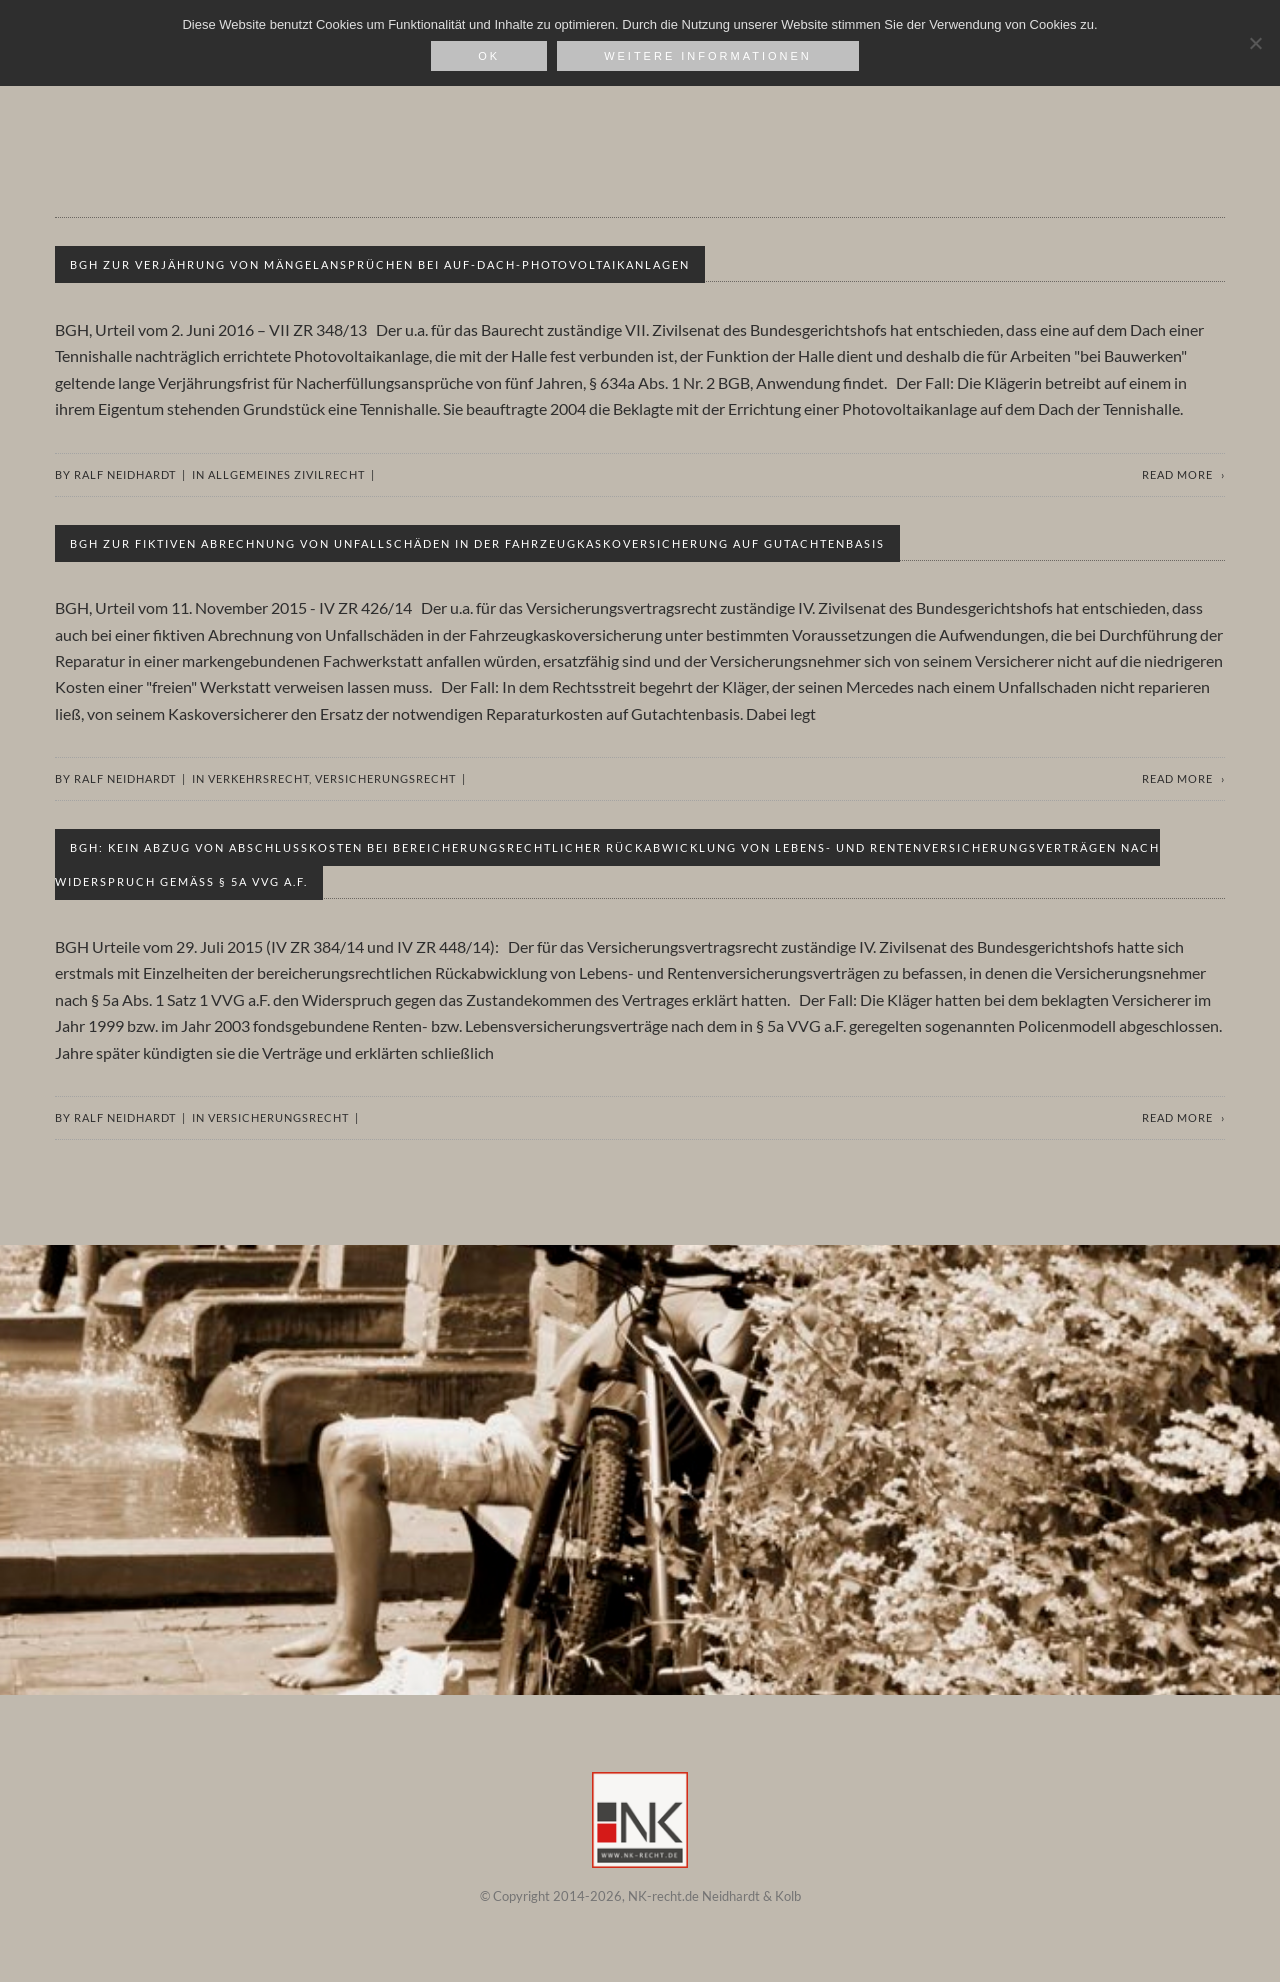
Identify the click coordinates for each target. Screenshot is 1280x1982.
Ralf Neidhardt (125, 474)
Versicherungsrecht (385, 778)
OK (489, 56)
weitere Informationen (708, 56)
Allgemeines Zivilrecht (286, 474)
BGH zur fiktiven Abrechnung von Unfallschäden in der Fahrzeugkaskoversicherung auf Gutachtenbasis (477, 543)
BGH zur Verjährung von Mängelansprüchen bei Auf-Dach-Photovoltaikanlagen (380, 264)
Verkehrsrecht (258, 778)
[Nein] (1255, 43)
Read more (1177, 474)
